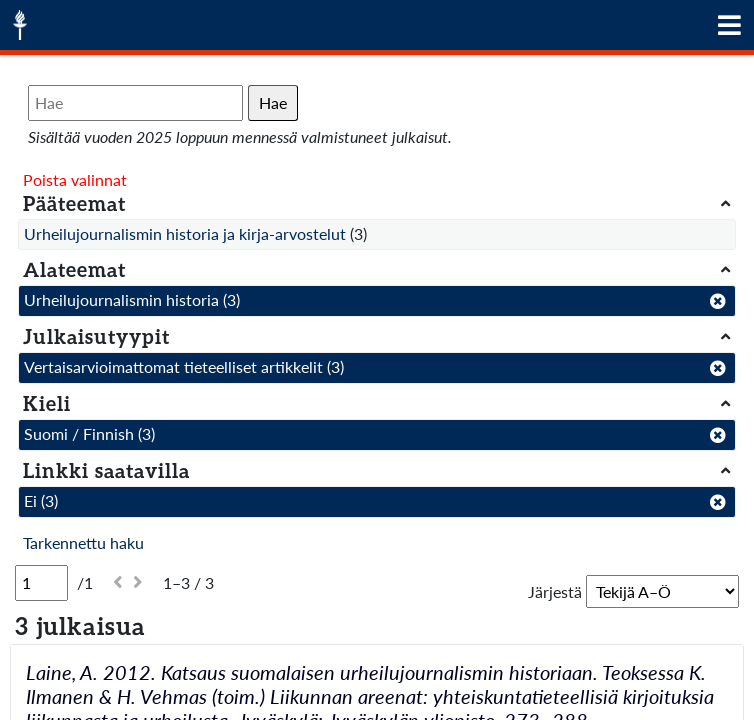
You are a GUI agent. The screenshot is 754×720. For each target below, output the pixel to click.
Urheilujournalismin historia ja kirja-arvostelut (185, 233)
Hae (273, 102)
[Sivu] (41, 583)
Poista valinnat (75, 179)
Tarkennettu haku (83, 542)
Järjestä (555, 591)
